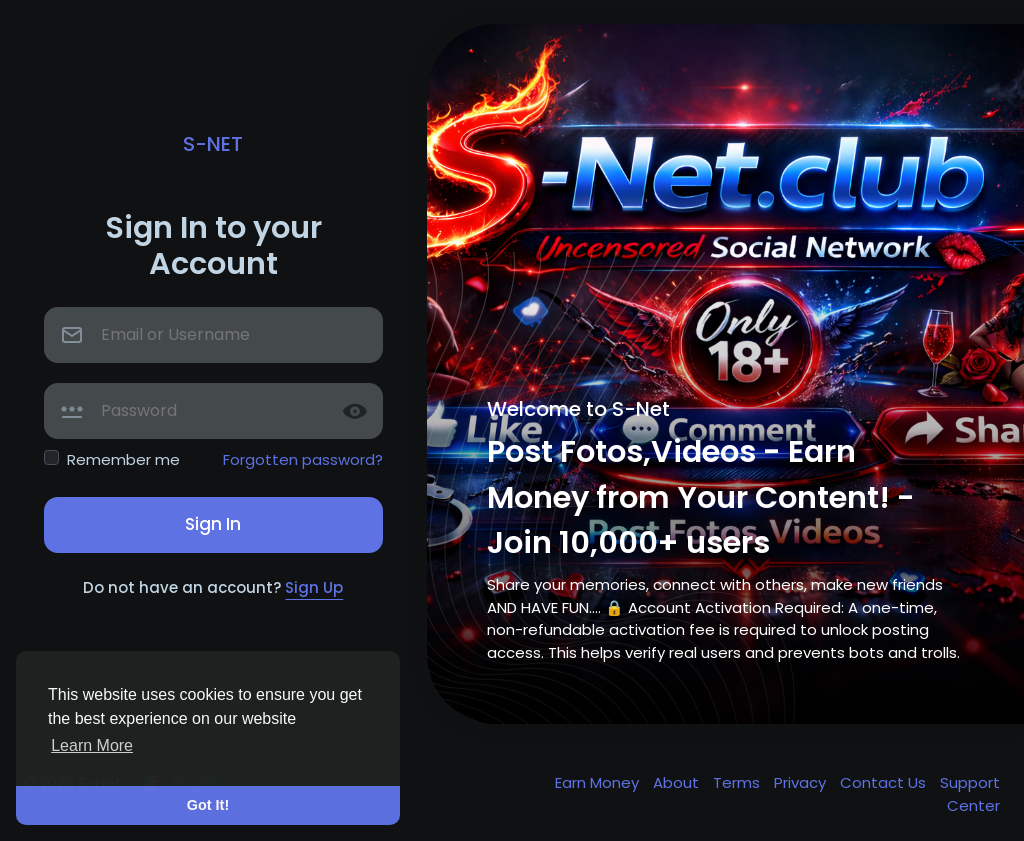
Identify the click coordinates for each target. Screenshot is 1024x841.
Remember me (123, 459)
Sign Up (314, 587)
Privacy (802, 782)
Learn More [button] (92, 745)
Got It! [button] (208, 805)
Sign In (213, 524)
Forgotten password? (303, 459)
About (678, 782)
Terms (738, 782)
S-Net (213, 144)
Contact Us (885, 782)
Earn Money (599, 782)
